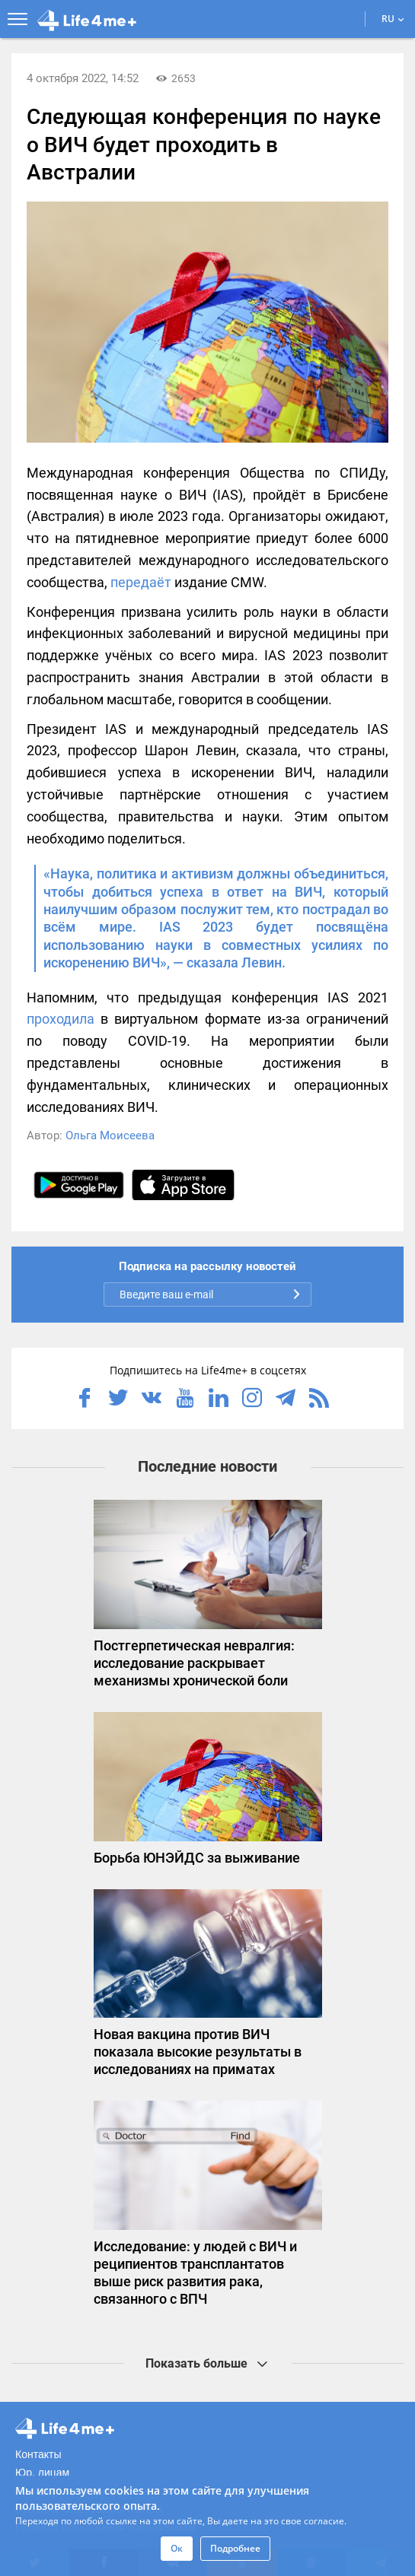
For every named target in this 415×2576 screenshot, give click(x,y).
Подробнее (235, 2548)
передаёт (140, 582)
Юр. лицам (42, 2472)
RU (392, 18)
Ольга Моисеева (110, 1135)
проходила (60, 1019)
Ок (177, 2548)
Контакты (38, 2454)
